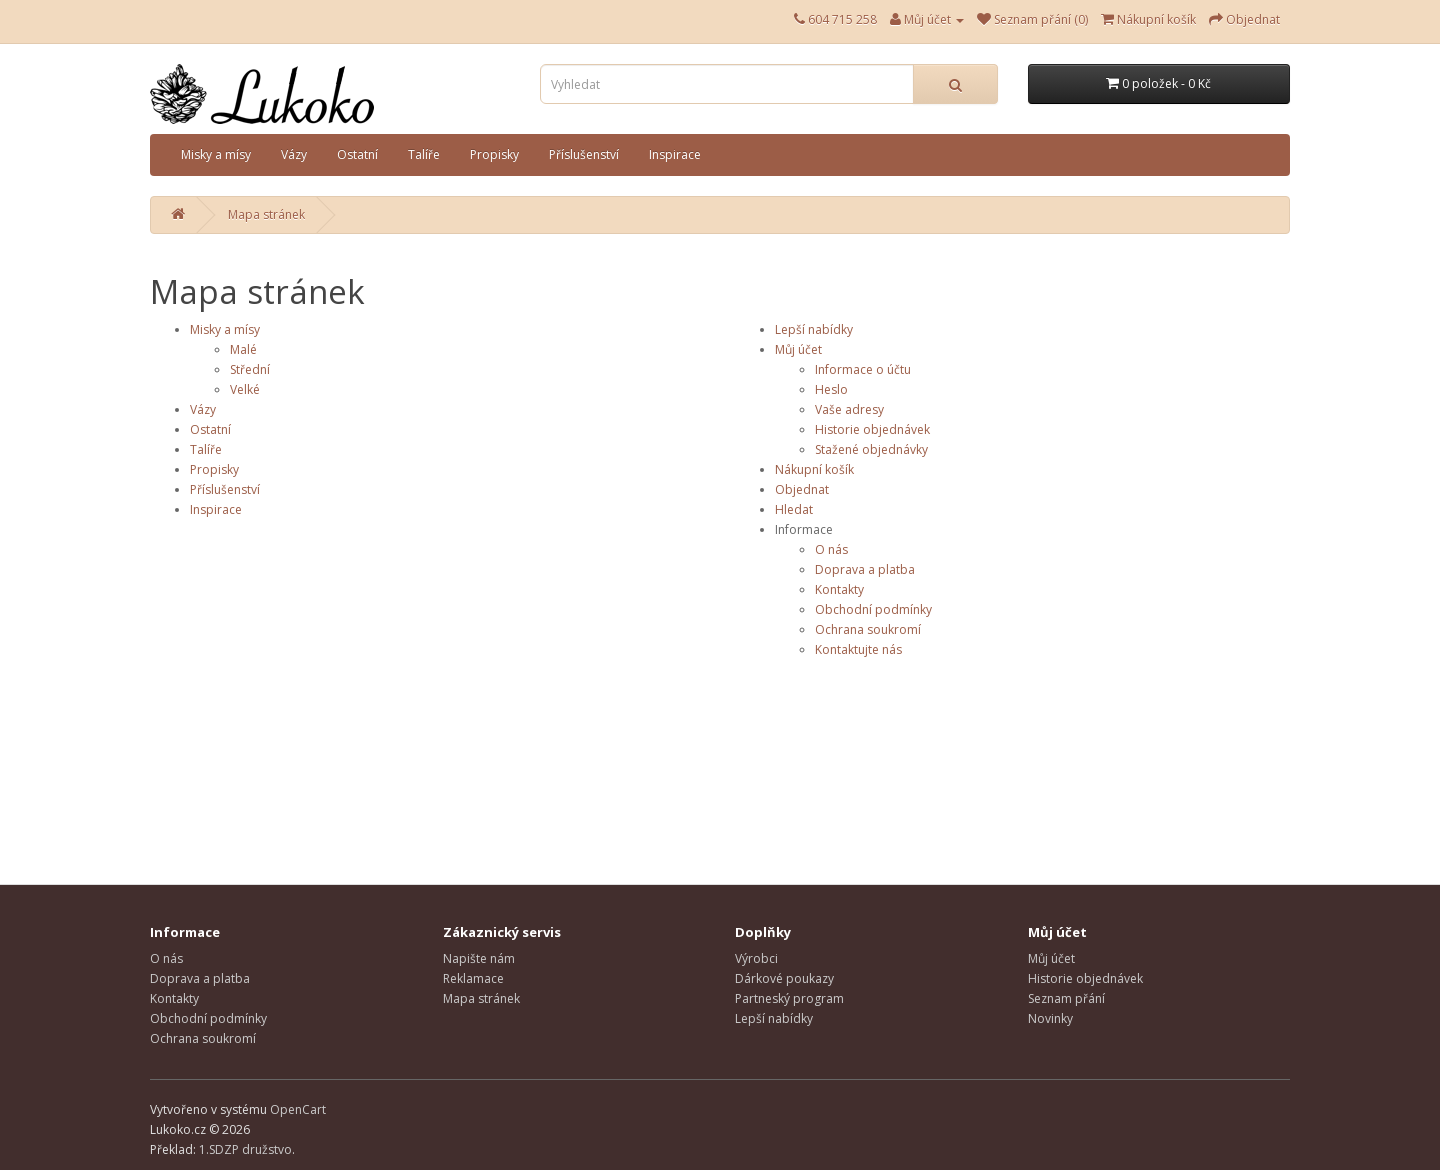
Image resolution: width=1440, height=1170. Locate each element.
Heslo (831, 389)
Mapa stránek (266, 214)
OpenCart (298, 1109)
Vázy (294, 154)
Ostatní (357, 154)
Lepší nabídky (814, 329)
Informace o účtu (863, 369)
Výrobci (756, 958)
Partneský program (789, 998)
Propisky (494, 154)
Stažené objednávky (871, 449)
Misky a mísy (216, 154)
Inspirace (675, 154)
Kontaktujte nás (858, 649)
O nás (831, 549)
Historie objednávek (872, 429)
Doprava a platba (865, 569)
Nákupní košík (814, 469)
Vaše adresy (849, 409)
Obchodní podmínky (873, 609)
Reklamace (473, 978)
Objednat (802, 489)
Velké (245, 389)
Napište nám (479, 958)
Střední (250, 369)
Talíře (424, 154)
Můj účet (798, 349)
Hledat (794, 509)
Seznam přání (1066, 998)
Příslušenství (584, 154)
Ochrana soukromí (868, 629)
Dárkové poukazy (784, 978)
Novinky (1050, 1018)
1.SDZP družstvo (245, 1149)
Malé (243, 349)
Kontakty (839, 589)
